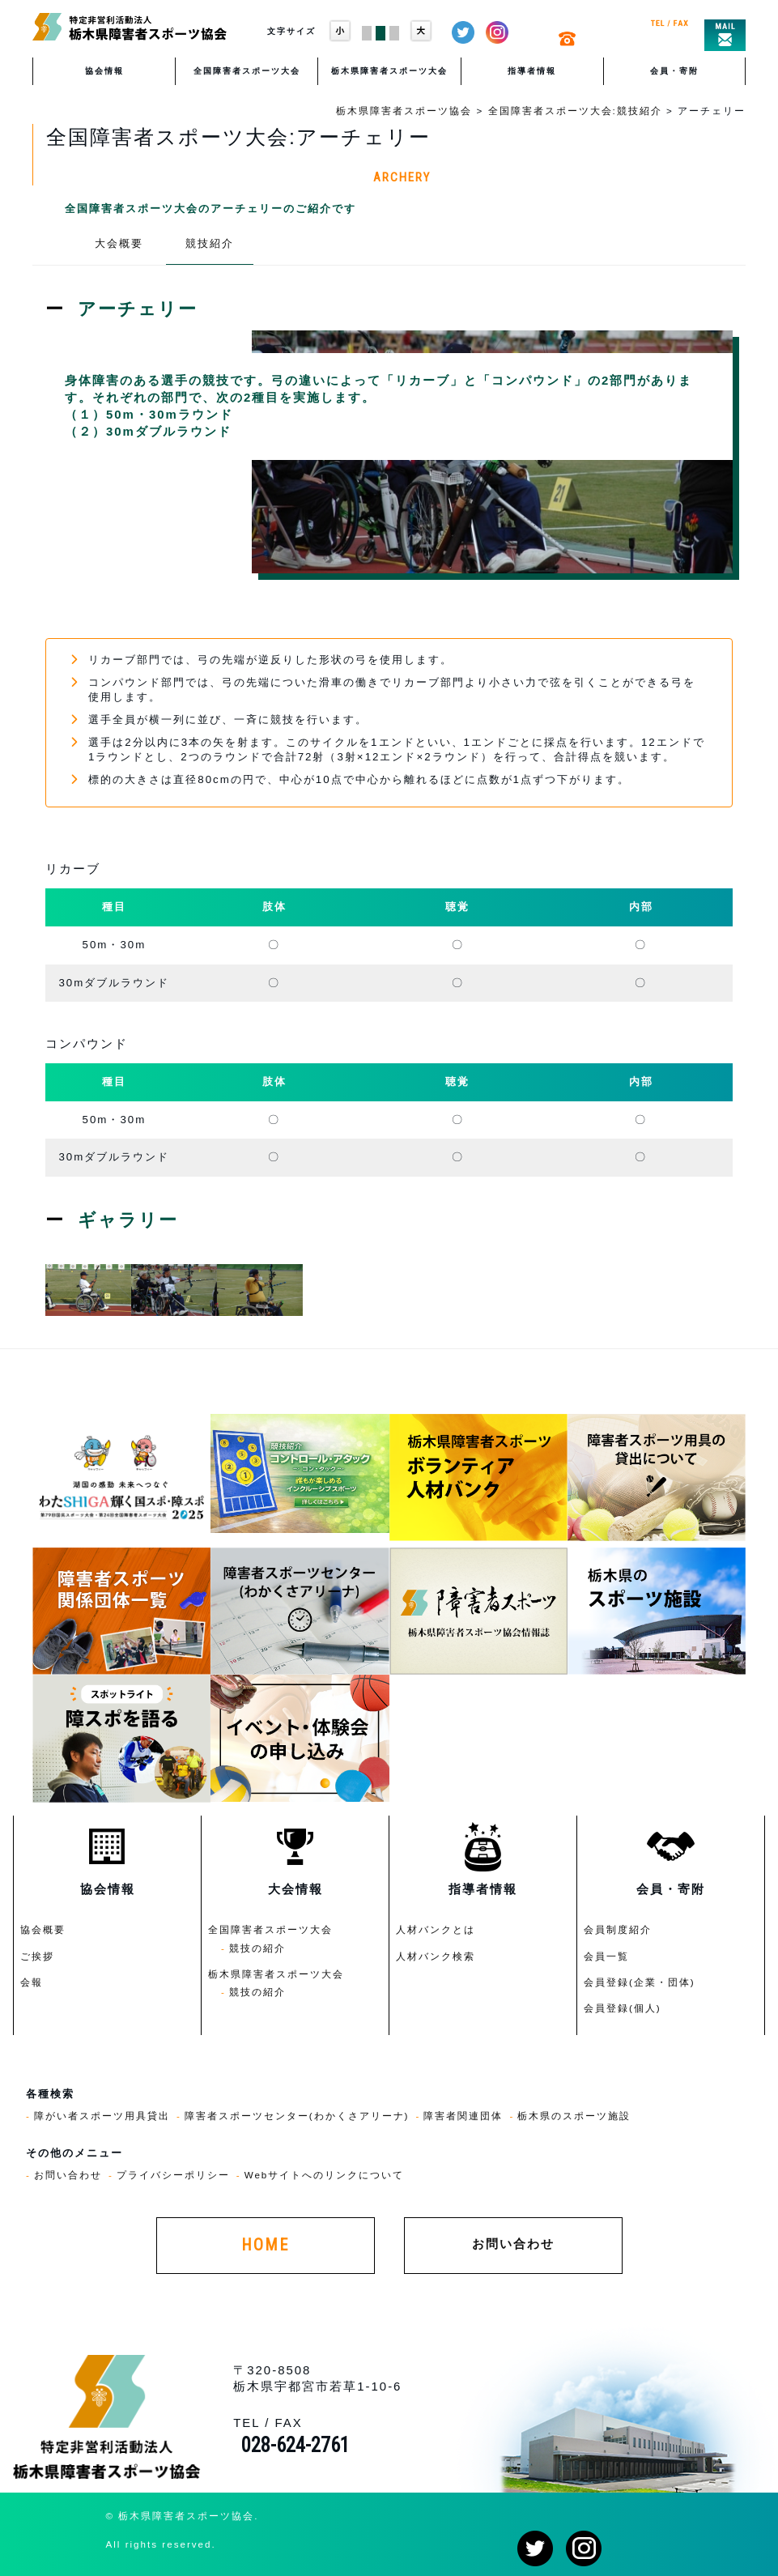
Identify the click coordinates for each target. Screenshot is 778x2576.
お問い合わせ (68, 2174)
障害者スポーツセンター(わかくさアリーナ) (297, 2115)
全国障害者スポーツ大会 (246, 70)
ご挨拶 (37, 1956)
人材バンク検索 (435, 1956)
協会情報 (104, 70)
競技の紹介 (257, 1948)
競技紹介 (209, 243)
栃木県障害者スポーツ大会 (389, 70)
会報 (31, 1982)
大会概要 (119, 243)
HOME (265, 2245)
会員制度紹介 (618, 1929)
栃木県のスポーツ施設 (574, 2115)
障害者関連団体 (463, 2115)
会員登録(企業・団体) (639, 1982)
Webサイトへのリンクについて (324, 2174)
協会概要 (43, 1929)
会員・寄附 (674, 70)
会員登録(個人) (622, 2008)
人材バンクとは (435, 1929)
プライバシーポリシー (173, 2174)
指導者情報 (532, 70)
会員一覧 (606, 1956)
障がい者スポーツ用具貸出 (102, 2115)
